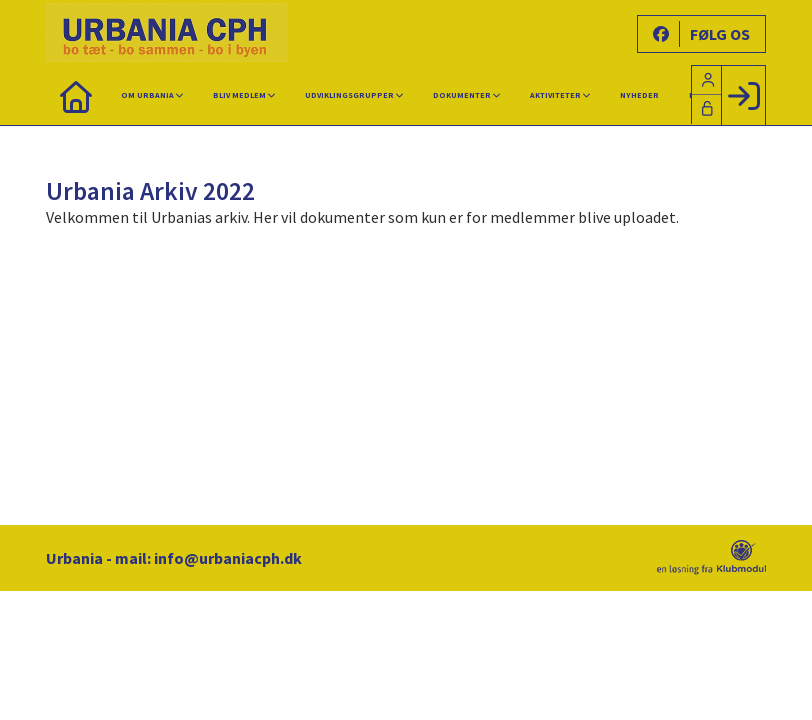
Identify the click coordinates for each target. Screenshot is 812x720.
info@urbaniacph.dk (228, 558)
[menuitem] (76, 95)
